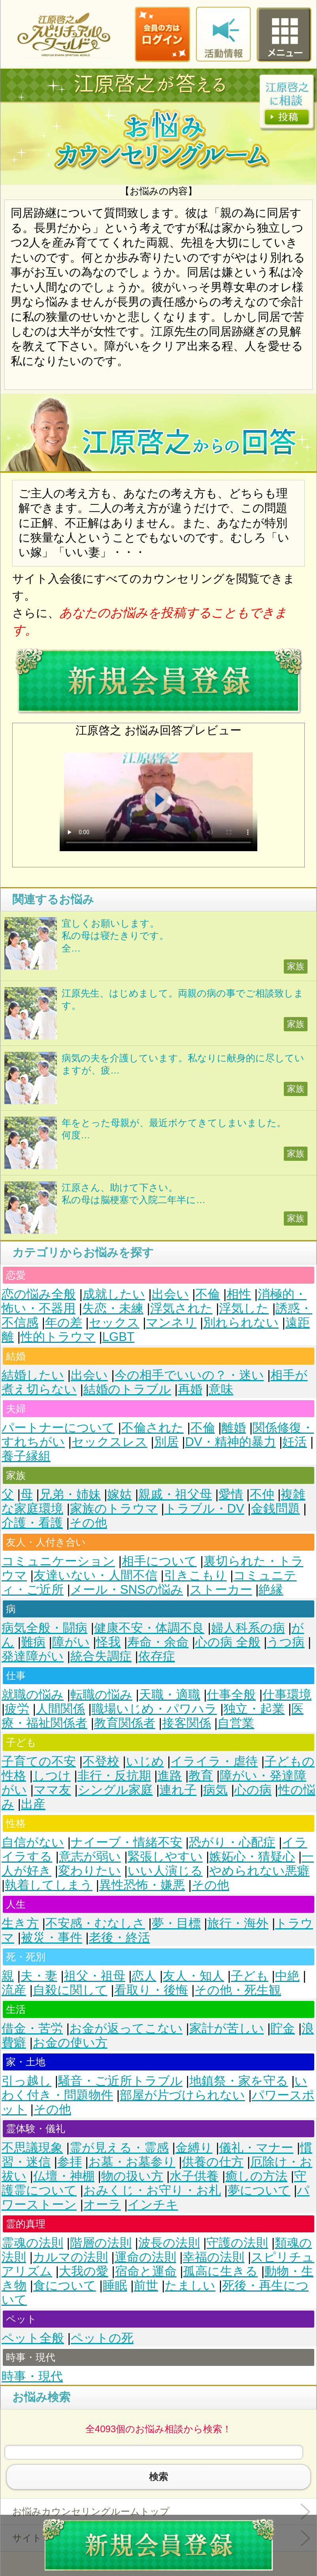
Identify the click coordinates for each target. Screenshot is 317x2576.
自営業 (235, 1723)
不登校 (101, 1761)
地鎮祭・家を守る (238, 2081)
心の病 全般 (227, 1642)
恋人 (144, 1976)
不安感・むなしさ (95, 1923)
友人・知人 (193, 1976)
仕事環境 (286, 1695)
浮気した (244, 1308)
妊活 (294, 1442)
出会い (170, 1294)
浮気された (181, 1308)
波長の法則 (169, 2243)
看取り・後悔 (151, 1990)
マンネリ (171, 1322)
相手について (159, 1561)
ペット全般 (33, 2338)
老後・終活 (119, 1937)
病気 (215, 1790)
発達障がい (33, 1656)
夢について (259, 2190)
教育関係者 (124, 1723)
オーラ (102, 2204)
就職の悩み (33, 1695)
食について (64, 2285)
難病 (33, 1642)
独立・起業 (254, 1709)
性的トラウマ (58, 1337)
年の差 (63, 1322)
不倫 (207, 1294)
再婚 (190, 1389)
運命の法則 (145, 2257)
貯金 (282, 2028)
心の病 (253, 1790)
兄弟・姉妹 (70, 1494)
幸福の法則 (213, 2257)
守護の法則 (237, 2243)
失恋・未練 (112, 1308)
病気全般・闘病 (44, 1628)
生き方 (20, 1923)
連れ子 (177, 1790)
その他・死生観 (237, 1990)
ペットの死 (102, 2338)
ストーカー (221, 1589)
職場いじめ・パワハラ (154, 1709)
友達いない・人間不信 (95, 1575)
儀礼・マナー (256, 2148)
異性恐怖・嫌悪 (142, 1885)
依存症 (156, 1656)
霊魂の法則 (32, 2243)
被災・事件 (51, 1937)
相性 (238, 1294)
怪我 (108, 1642)
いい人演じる (165, 1871)
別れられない (241, 1322)
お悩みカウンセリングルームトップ (91, 2511)
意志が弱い (90, 1856)
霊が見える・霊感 (119, 2148)
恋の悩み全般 (39, 1294)
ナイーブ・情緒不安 (126, 1842)
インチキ (153, 2204)
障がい (71, 1642)
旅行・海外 (237, 1923)
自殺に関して (70, 1990)
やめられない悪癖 (259, 1871)
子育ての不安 (39, 1761)
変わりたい (89, 1871)
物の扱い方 (132, 2176)
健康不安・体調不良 (149, 1628)
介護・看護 (32, 1523)
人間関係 (60, 1709)
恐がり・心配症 (232, 1842)
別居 (166, 1442)
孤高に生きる (220, 2271)
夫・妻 (39, 1976)
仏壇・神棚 (63, 2176)
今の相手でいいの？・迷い (189, 1375)
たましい (190, 2285)
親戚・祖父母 (175, 1494)
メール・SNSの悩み (126, 1589)
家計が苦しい (226, 2028)
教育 (201, 1776)
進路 (169, 1776)
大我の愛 (83, 2271)
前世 (146, 2285)
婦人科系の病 (248, 1628)
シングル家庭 (115, 1790)
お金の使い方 (70, 2043)
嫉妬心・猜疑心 (252, 1856)
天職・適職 (169, 1695)
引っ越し (26, 2081)
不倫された (152, 1428)
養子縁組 (26, 1456)
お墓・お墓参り (132, 2162)
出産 (33, 1804)
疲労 (17, 1709)
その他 (88, 1523)
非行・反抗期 (114, 1776)
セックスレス (109, 1442)
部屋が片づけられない (182, 2095)
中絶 (287, 1976)
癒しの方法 (256, 2176)
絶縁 (271, 1589)
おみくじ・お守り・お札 (152, 2190)
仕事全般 (231, 1695)
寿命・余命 (158, 1642)
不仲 (262, 1494)
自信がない (33, 1842)
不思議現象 (32, 2148)
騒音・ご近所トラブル (120, 2081)
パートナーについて (58, 1428)
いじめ (145, 1761)
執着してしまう (48, 1885)
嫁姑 (119, 1494)
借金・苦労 (32, 2028)
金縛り (194, 2148)
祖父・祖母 (94, 1976)
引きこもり (195, 1575)
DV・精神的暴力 (230, 1442)
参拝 (69, 2162)
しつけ (52, 1776)
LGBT (118, 1337)
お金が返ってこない (126, 2028)
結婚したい (33, 1375)
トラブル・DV (204, 1509)
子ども (249, 1976)
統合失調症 (101, 1656)
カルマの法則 (70, 2257)
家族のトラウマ (114, 1509)
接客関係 (186, 1723)
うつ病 (285, 1642)
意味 (221, 1389)
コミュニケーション (58, 1561)
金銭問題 (275, 1509)
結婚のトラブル (127, 1389)
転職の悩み (101, 1695)
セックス (114, 1322)
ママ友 (52, 1790)
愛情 (231, 1494)
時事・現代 (32, 2376)
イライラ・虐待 (214, 1761)
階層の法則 (101, 2243)
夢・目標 (176, 1923)
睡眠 (115, 2285)
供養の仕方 (212, 2162)
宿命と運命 (146, 2271)
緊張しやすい (165, 1856)
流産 (14, 1990)
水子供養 (194, 2176)
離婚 (233, 1428)
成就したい (114, 1294)
